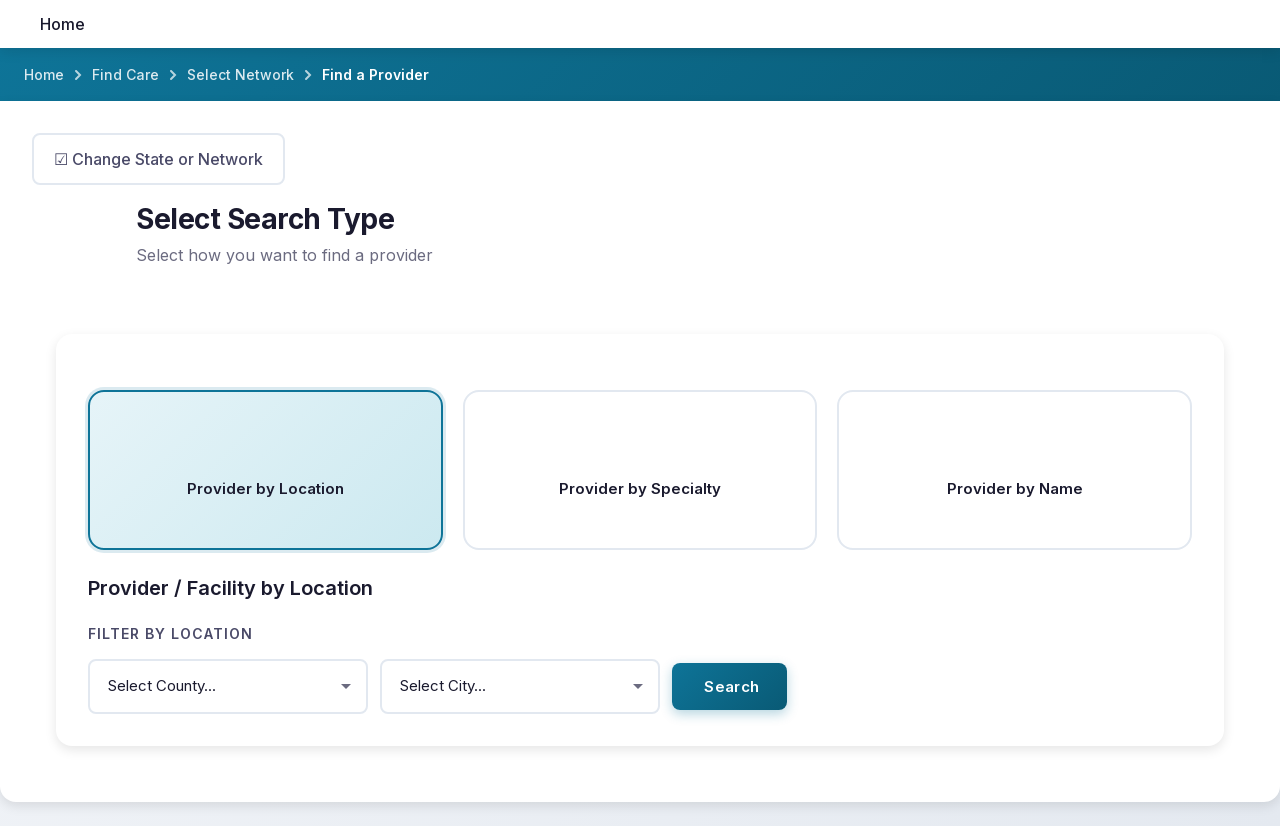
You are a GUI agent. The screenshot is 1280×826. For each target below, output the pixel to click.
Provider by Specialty (640, 488)
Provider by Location (265, 488)
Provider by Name (1015, 488)
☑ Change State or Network (158, 159)
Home (62, 24)
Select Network (240, 74)
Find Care (125, 74)
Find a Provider (375, 74)
